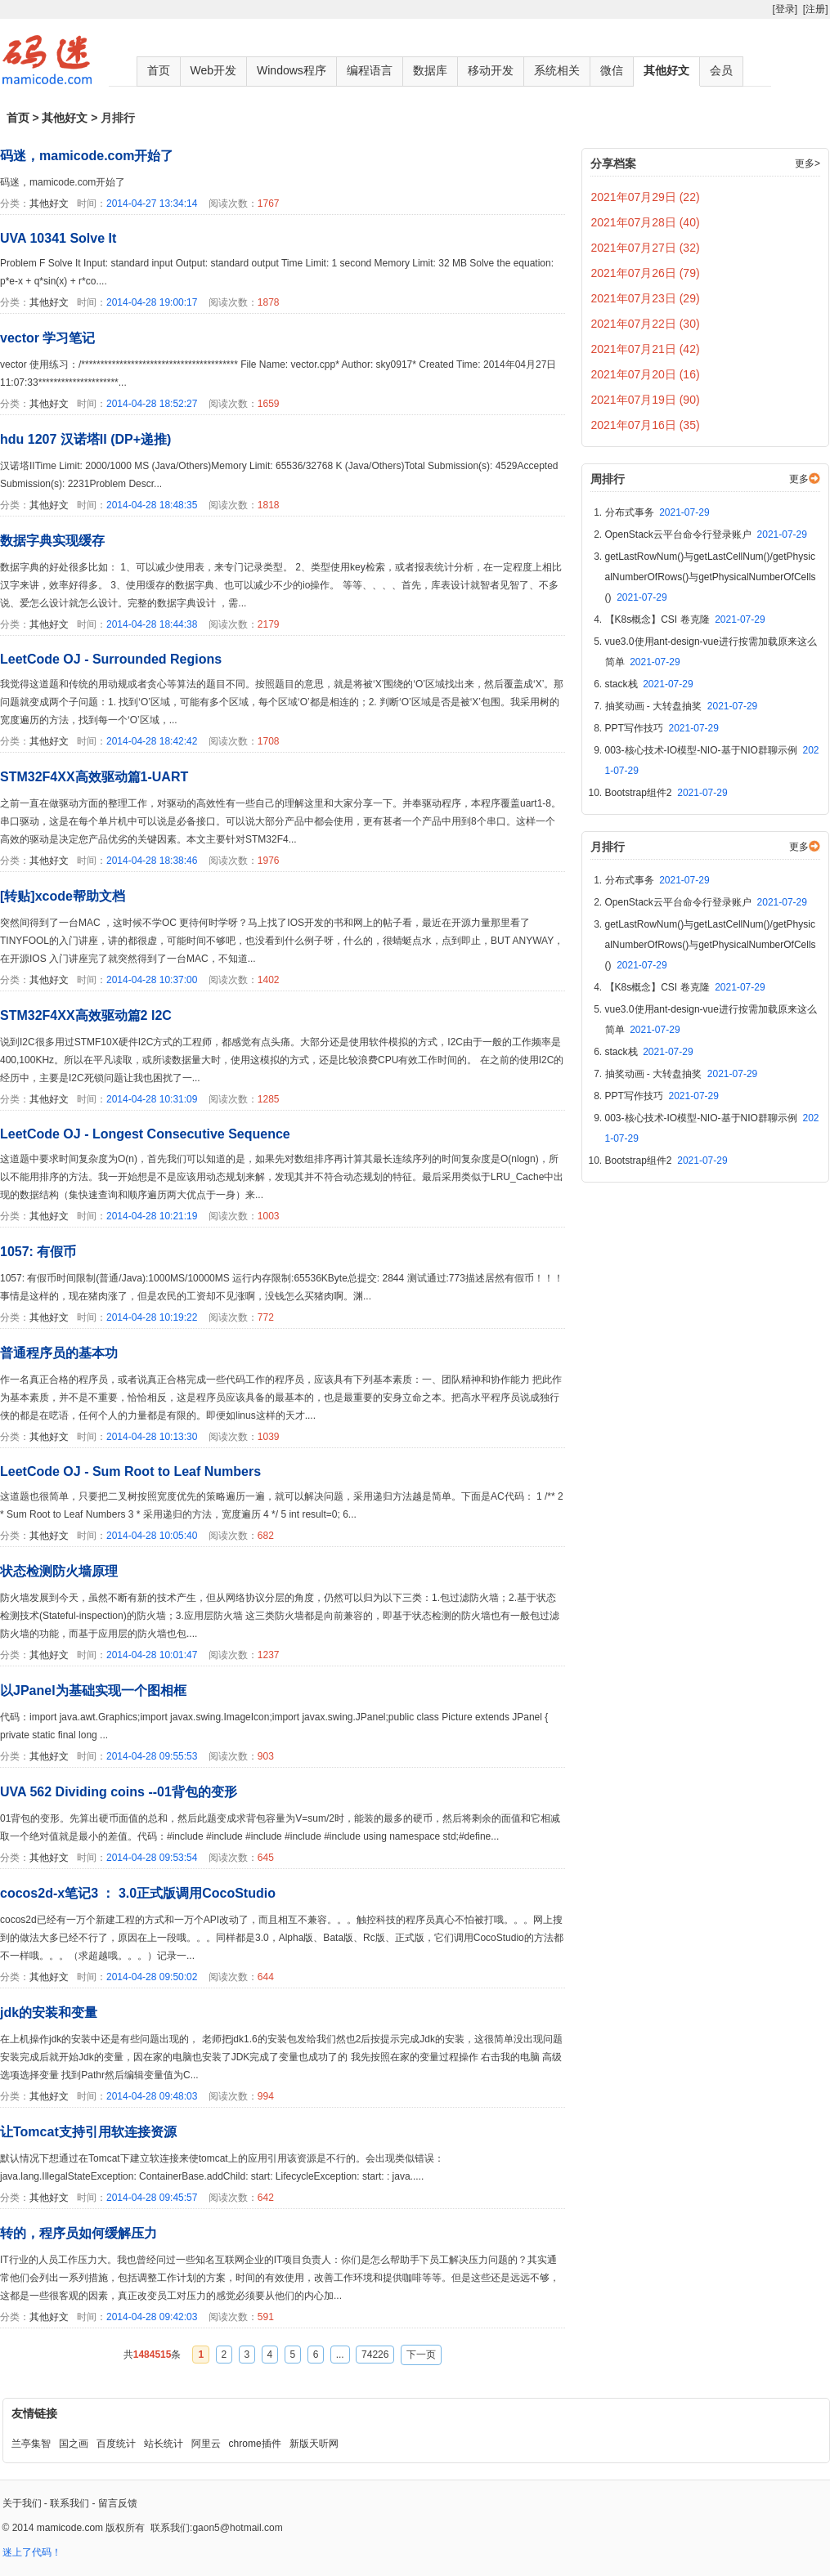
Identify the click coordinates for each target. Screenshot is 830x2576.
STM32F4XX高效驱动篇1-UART (94, 777)
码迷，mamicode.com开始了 (86, 156)
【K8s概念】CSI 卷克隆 (685, 619)
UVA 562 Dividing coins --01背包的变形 (118, 1792)
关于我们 (22, 2503)
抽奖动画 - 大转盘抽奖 (681, 706)
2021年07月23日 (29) (645, 298)
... (340, 2354)
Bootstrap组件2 (666, 792)
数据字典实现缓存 (52, 541)
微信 (611, 70)
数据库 (430, 70)
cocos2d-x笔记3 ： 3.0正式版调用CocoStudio (138, 1893)
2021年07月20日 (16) (645, 374)
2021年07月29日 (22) (645, 196)
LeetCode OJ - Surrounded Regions (111, 659)
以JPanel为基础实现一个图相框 (93, 1690)
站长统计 (163, 2443)
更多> (807, 163)
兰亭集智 (31, 2443)
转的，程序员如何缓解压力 (78, 2233)
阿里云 (206, 2443)
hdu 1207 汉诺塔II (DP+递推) (85, 439)
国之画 (73, 2443)
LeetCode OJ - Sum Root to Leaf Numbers (130, 1471)
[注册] (815, 9)
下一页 (421, 2354)
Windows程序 (291, 70)
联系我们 (69, 2503)
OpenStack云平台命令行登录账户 (706, 534)
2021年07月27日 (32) (645, 247)
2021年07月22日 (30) (645, 323)
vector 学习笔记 (47, 338)
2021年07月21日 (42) (645, 349)
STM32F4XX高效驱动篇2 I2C (86, 1015)
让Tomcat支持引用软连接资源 (88, 2132)
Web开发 (214, 70)
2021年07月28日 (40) (645, 222)
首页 (158, 70)
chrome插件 (255, 2443)
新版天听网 (314, 2443)
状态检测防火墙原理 (59, 1571)
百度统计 (116, 2443)
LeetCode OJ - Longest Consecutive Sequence (145, 1134)
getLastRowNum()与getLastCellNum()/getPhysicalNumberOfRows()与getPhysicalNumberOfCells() (710, 577)
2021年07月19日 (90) (645, 399)
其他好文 (666, 70)
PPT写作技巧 (662, 728)
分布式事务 (657, 512)
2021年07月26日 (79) (645, 273)
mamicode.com (70, 2528)
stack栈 (649, 684)
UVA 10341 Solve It (58, 238)
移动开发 (491, 70)
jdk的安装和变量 (48, 2012)
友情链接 (34, 2413)
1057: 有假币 (38, 1252)
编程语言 (370, 70)
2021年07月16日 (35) (645, 425)
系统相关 (557, 70)
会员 (721, 70)
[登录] (784, 9)
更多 (799, 479)
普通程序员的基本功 (59, 1353)
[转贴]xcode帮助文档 (62, 896)
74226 (374, 2354)
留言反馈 (117, 2503)
